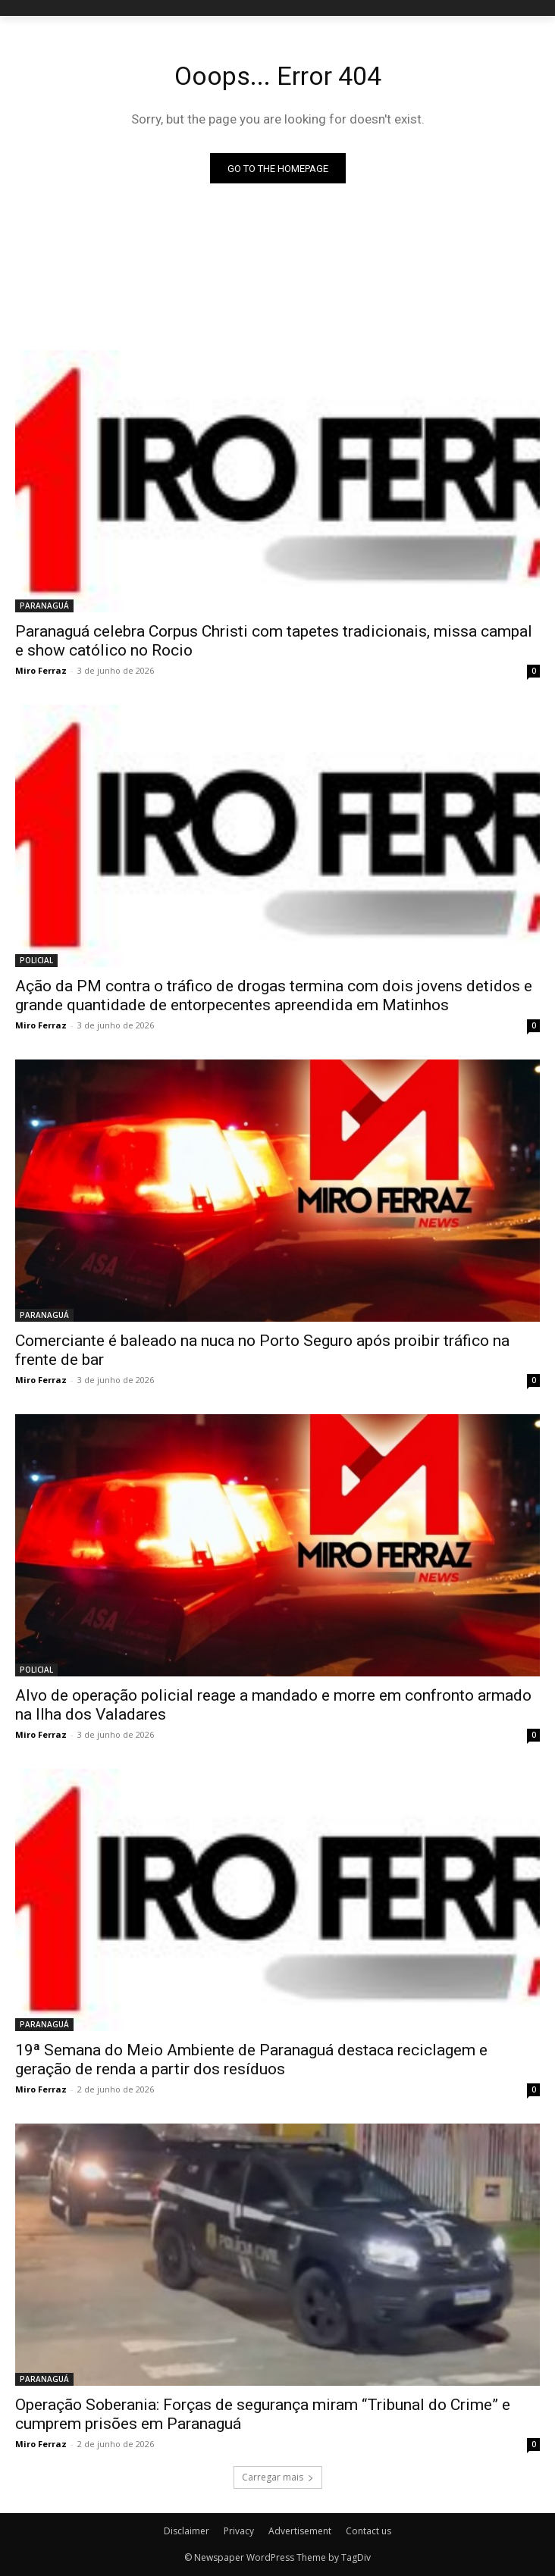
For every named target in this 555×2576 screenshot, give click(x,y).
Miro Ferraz (41, 670)
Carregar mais (278, 2477)
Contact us (368, 2530)
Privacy (239, 2530)
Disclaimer (186, 2530)
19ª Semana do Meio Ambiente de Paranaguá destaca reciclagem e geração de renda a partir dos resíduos (251, 2059)
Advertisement (299, 2530)
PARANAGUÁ (44, 605)
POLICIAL (36, 960)
